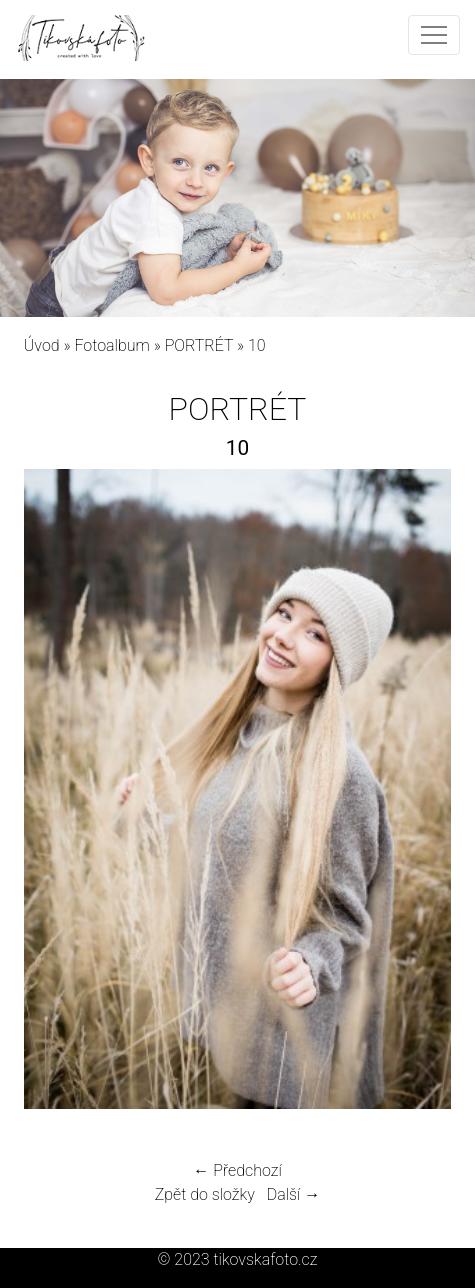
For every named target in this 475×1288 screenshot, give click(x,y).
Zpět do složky (205, 1194)
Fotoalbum (111, 345)
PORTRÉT (199, 345)
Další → (294, 1194)
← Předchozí (237, 1170)
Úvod (42, 345)
